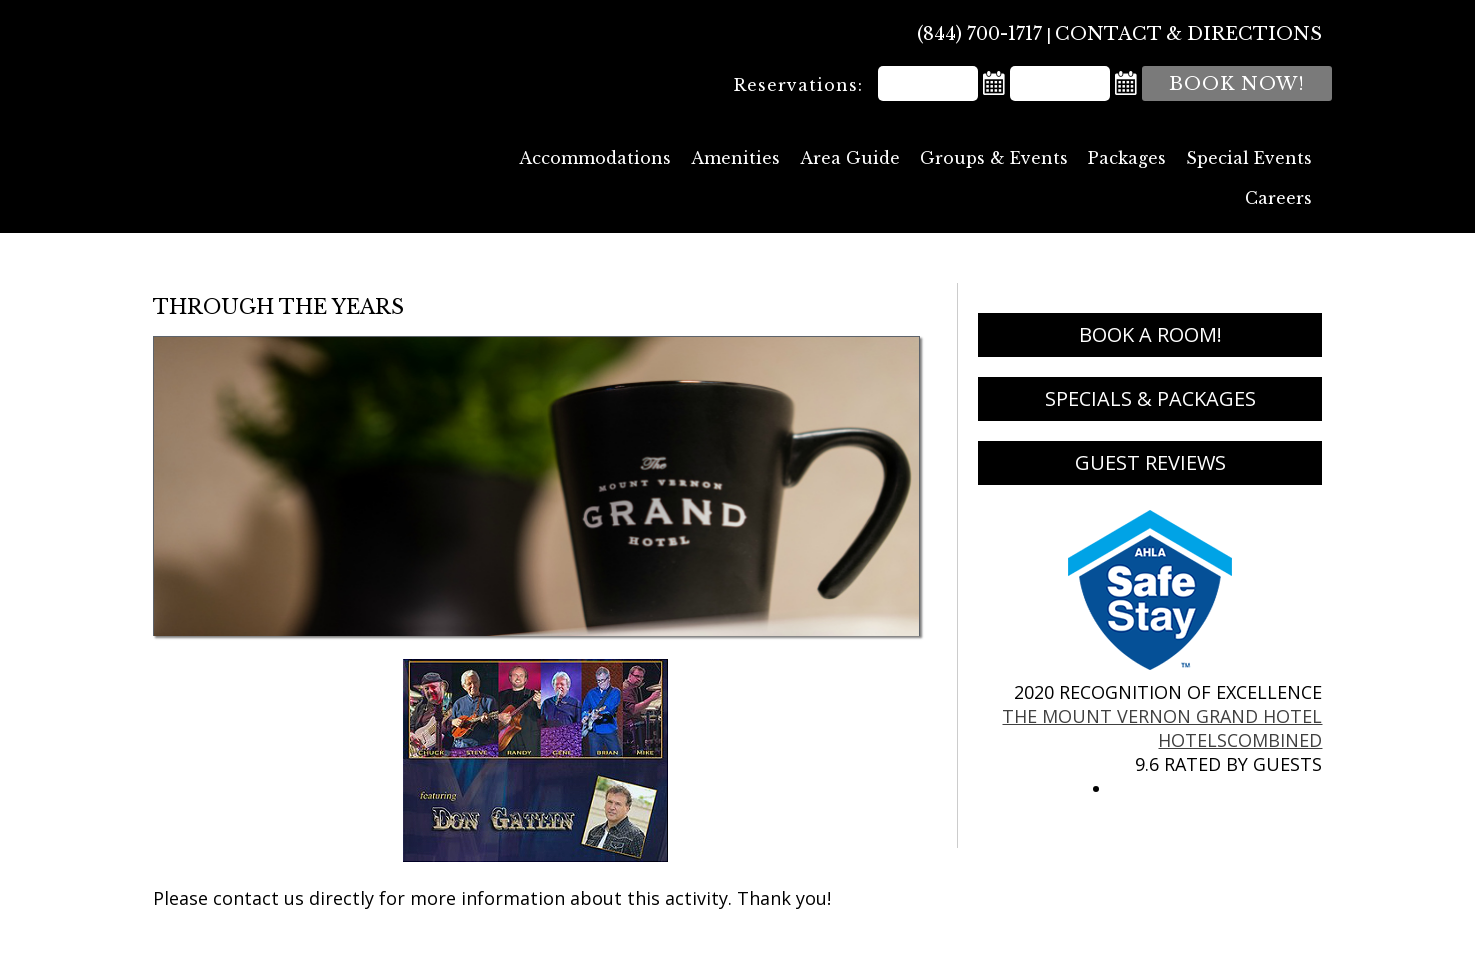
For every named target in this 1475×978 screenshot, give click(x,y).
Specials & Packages (1150, 398)
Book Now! (1237, 84)
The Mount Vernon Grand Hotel (305, 100)
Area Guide (850, 158)
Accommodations (595, 158)
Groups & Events (994, 158)
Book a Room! (1150, 334)
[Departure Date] (1060, 83)
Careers (1278, 198)
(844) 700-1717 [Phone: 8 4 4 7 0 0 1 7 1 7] (979, 34)
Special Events (1249, 158)
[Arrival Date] (928, 83)
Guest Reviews (1150, 462)
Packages (1127, 158)
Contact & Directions (1188, 34)
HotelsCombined (1240, 740)
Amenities (735, 158)
